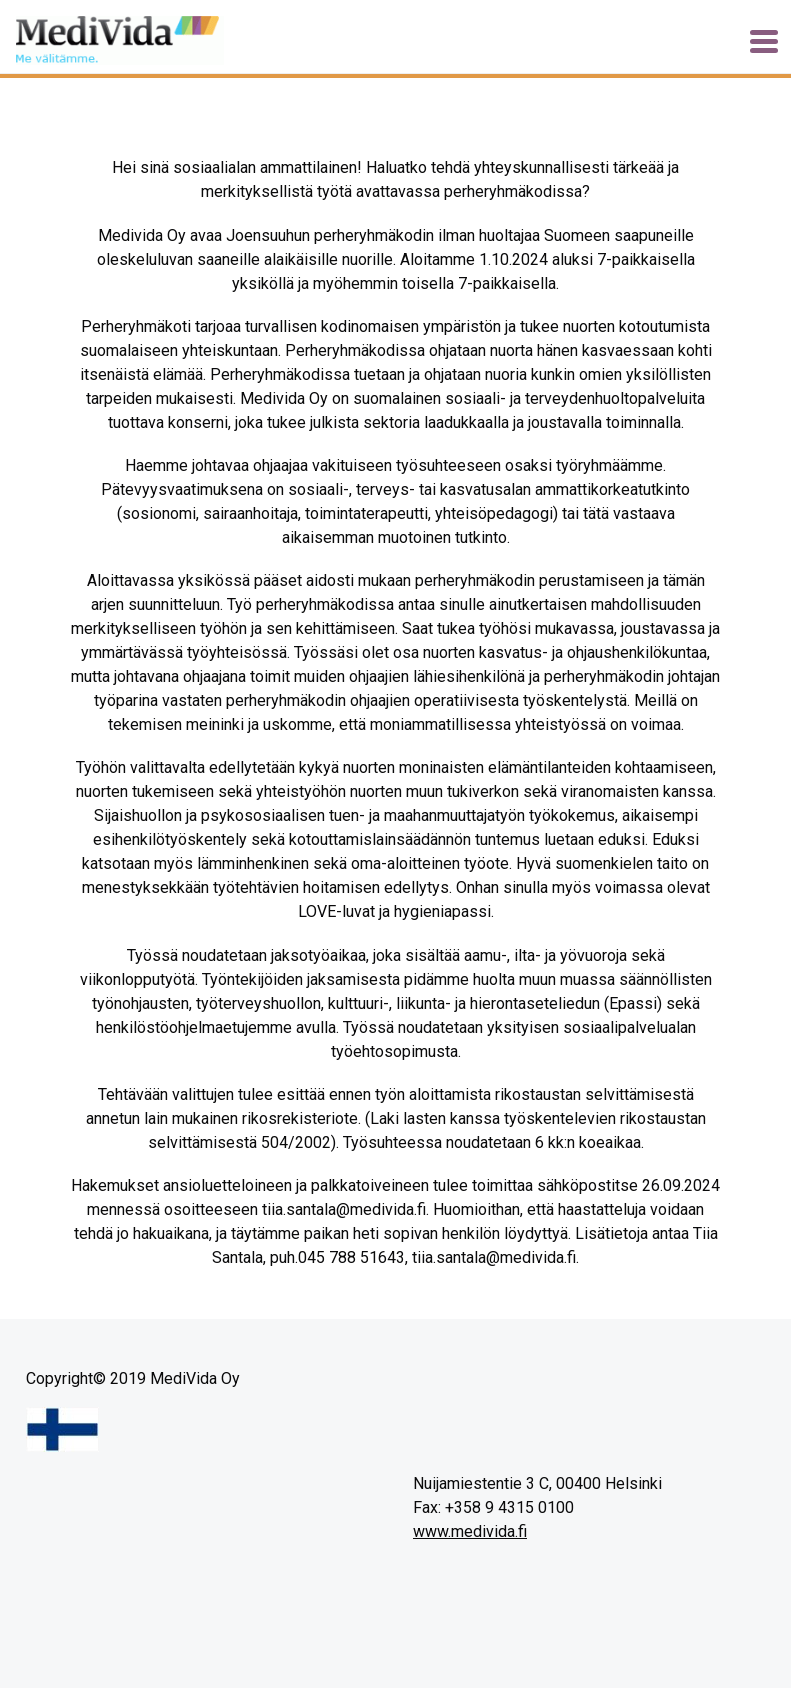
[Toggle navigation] (764, 41)
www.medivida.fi (470, 1531)
